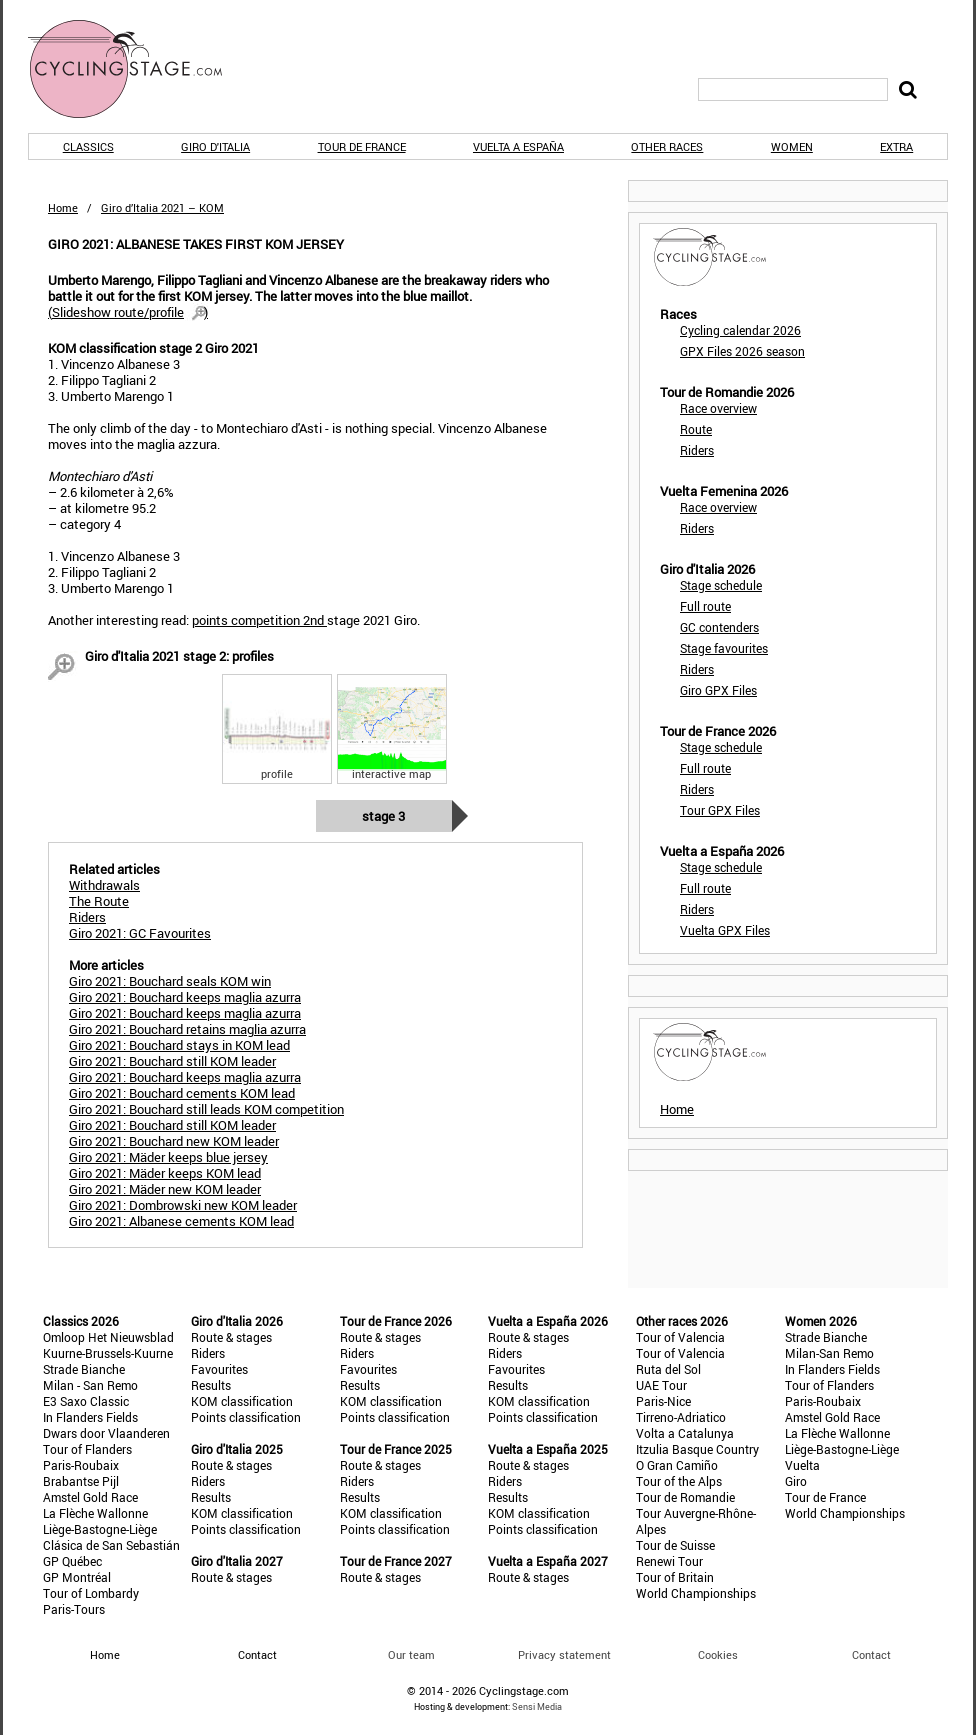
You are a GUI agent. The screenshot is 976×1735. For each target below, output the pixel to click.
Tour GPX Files (720, 810)
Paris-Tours (74, 1609)
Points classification (246, 1417)
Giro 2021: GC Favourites (140, 933)
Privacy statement (564, 1654)
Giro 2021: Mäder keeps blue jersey (168, 1157)
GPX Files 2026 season (742, 351)
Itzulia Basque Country (697, 1449)
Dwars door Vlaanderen (106, 1433)
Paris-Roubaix (81, 1465)
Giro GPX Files (718, 690)
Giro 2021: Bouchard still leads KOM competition (206, 1109)
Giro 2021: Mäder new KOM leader (165, 1189)
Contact (871, 1654)
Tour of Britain (675, 1577)
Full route (705, 606)
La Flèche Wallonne (95, 1513)
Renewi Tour (669, 1561)
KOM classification (242, 1401)
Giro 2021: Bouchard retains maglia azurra (187, 1029)
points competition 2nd (259, 620)
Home (63, 207)
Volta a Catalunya (685, 1433)
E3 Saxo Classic (86, 1401)
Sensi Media (537, 1706)
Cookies (718, 1654)
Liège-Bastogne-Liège (100, 1529)
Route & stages (231, 1337)
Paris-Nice (663, 1401)
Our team (411, 1654)
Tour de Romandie (685, 1497)
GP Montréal (77, 1577)
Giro (796, 1481)
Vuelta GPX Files (725, 930)
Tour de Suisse (675, 1545)
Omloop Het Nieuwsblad (108, 1337)
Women (792, 146)
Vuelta (802, 1465)
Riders (697, 450)
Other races (667, 146)
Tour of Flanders (87, 1449)
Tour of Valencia (680, 1337)
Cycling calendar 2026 (740, 330)
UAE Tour (661, 1385)
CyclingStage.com (138, 69)
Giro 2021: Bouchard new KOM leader (174, 1141)
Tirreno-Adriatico (681, 1417)
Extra (896, 146)
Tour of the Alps (679, 1481)
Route (696, 429)
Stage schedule (721, 585)
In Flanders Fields (90, 1417)
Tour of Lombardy (91, 1593)
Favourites (219, 1369)
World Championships (696, 1593)
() (128, 312)
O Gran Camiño (677, 1465)
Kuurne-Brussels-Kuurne (108, 1353)
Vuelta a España (518, 146)
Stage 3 (383, 816)
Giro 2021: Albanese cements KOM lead (181, 1221)
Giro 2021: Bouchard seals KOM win (170, 981)
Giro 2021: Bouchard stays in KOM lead (179, 1045)
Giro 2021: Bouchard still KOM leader (172, 1061)
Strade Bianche (84, 1369)
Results (211, 1385)
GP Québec (72, 1561)
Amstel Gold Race (90, 1497)
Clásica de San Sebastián (111, 1545)
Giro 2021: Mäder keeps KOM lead (165, 1173)
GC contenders (719, 627)
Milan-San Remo (829, 1353)
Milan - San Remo (90, 1385)
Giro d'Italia (215, 146)
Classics (88, 146)
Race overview (718, 408)
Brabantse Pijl (81, 1481)
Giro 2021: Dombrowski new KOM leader (183, 1205)
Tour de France (362, 146)
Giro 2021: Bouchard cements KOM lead (182, 1093)
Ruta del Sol (668, 1369)
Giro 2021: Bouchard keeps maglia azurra (185, 997)
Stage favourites (724, 648)
